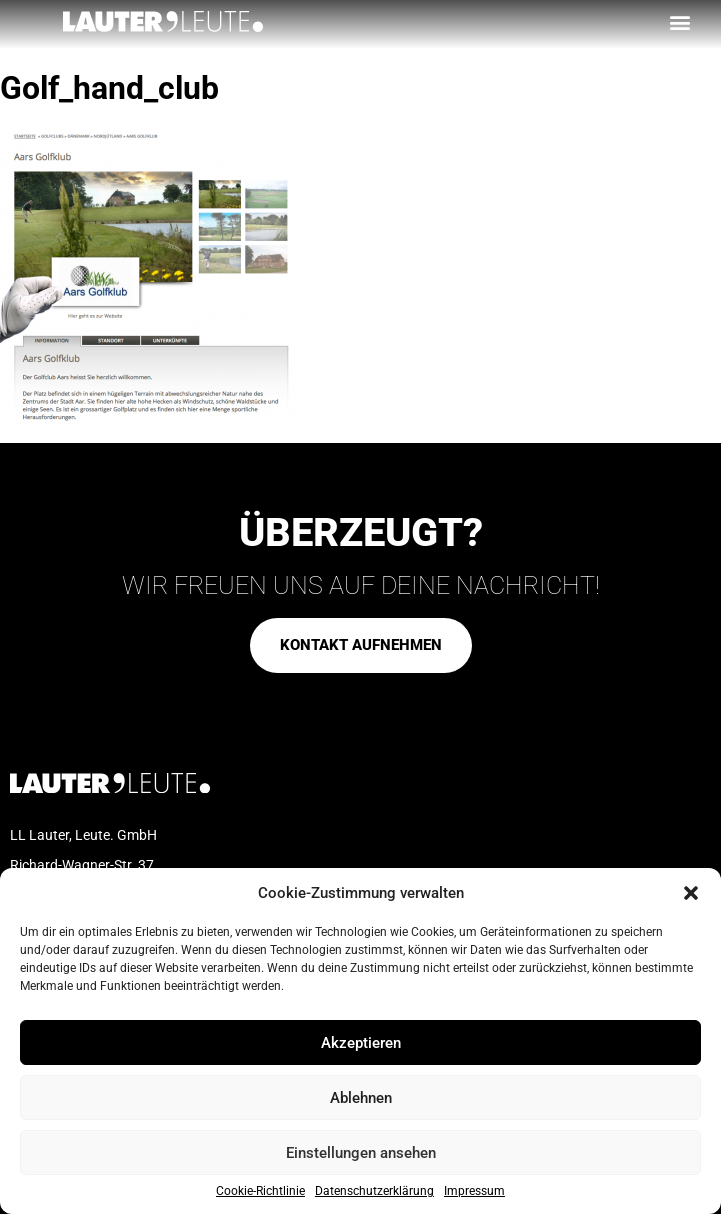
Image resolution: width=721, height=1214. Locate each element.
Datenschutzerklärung (374, 1191)
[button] (691, 893)
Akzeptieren (361, 1043)
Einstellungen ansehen (361, 1153)
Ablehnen (361, 1098)
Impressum (474, 1191)
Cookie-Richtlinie (260, 1191)
